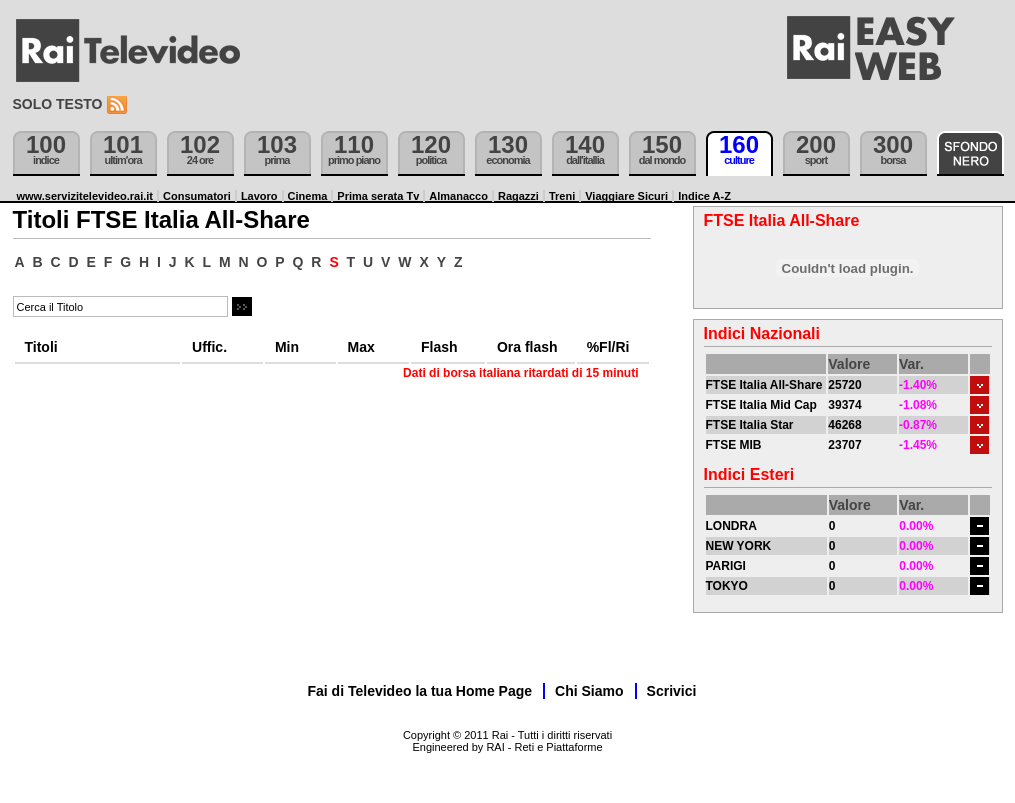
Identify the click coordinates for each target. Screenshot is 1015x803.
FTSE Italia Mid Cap (761, 405)
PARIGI (726, 566)
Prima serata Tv (378, 196)
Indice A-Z (704, 196)
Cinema (308, 196)
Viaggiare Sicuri (626, 196)
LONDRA (731, 526)
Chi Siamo (589, 691)
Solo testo (58, 104)
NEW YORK (739, 546)
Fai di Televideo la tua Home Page (420, 691)
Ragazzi (518, 196)
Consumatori (197, 196)
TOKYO (727, 586)
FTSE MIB (734, 445)
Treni (562, 196)
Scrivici (672, 691)
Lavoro (259, 196)
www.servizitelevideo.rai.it (85, 196)
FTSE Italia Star (750, 425)
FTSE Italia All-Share (764, 385)
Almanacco (458, 196)
